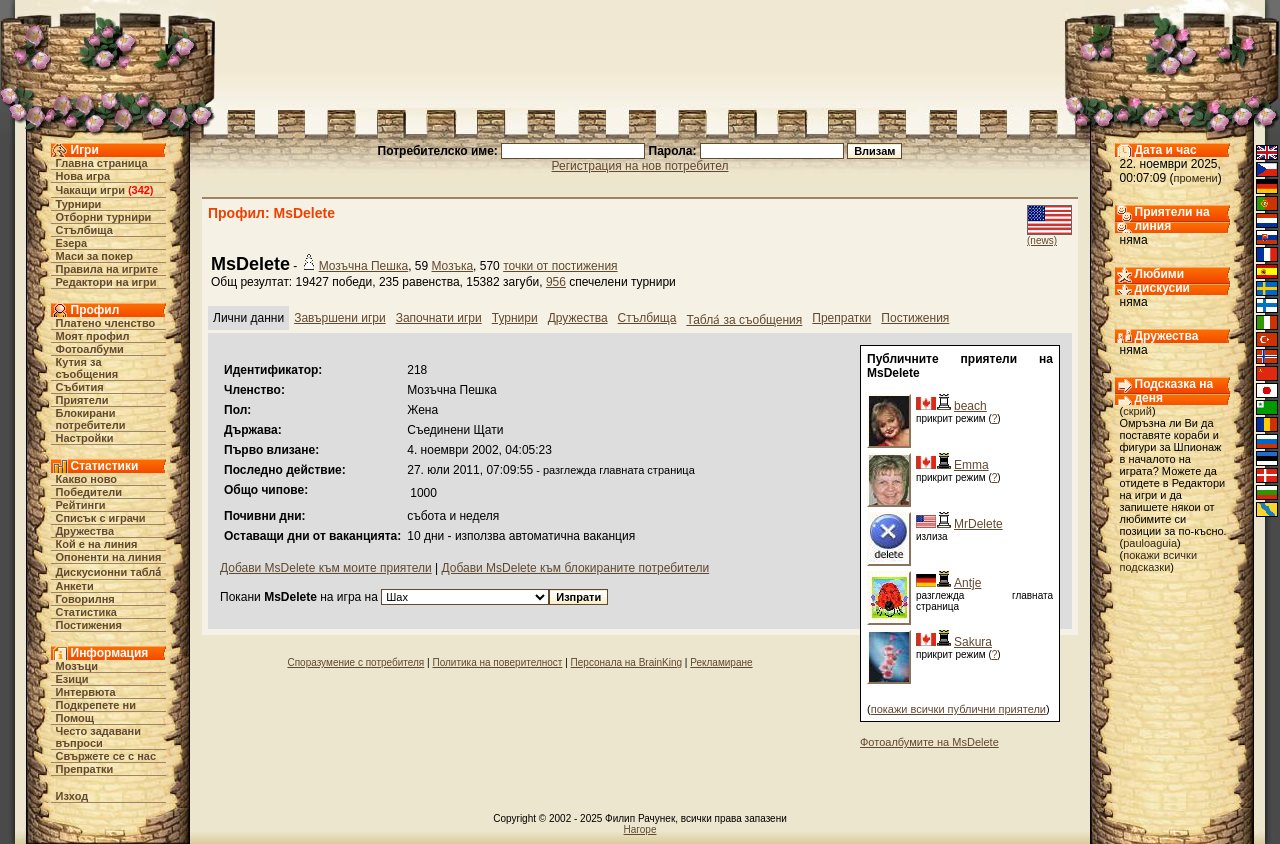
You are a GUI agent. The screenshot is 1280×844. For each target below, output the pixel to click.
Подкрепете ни (96, 705)
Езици (72, 679)
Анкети (75, 586)
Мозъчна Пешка (363, 266)
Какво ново (87, 479)
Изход (72, 796)
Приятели (82, 400)
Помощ (75, 718)
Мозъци (77, 666)
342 (141, 190)
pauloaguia (1150, 543)
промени (1196, 178)
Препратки (85, 769)
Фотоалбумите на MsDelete (929, 742)
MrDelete (978, 524)
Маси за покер (95, 256)
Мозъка (452, 266)
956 (556, 282)
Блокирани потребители (91, 419)
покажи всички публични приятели (958, 709)
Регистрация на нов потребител (640, 166)
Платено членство (106, 323)
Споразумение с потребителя (355, 662)
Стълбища (84, 230)
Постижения (89, 625)
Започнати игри (439, 318)
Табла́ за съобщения (744, 320)
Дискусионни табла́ (109, 572)
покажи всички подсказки (1159, 561)
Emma (971, 465)
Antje (967, 583)
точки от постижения (560, 266)
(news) (1042, 240)
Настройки (85, 438)
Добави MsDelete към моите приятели (326, 568)
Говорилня (85, 599)
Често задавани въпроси (99, 737)
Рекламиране (721, 662)
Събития (80, 387)
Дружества (85, 531)
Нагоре (640, 829)
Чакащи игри (90, 190)
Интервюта (86, 692)
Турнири (79, 204)
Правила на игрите (107, 269)
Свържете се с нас (106, 756)
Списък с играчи (101, 518)
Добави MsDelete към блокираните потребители (575, 568)
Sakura (973, 642)
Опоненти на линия (109, 557)
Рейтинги (81, 505)
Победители (89, 492)
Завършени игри (340, 318)
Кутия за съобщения (87, 368)
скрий (1137, 411)
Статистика (87, 612)
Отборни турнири (104, 217)
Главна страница (102, 163)
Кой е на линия (97, 544)
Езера (72, 243)
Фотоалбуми (90, 349)
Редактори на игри (106, 282)
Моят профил (93, 336)
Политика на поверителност (497, 662)
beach (970, 406)
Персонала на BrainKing (626, 662)
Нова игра (83, 176)
